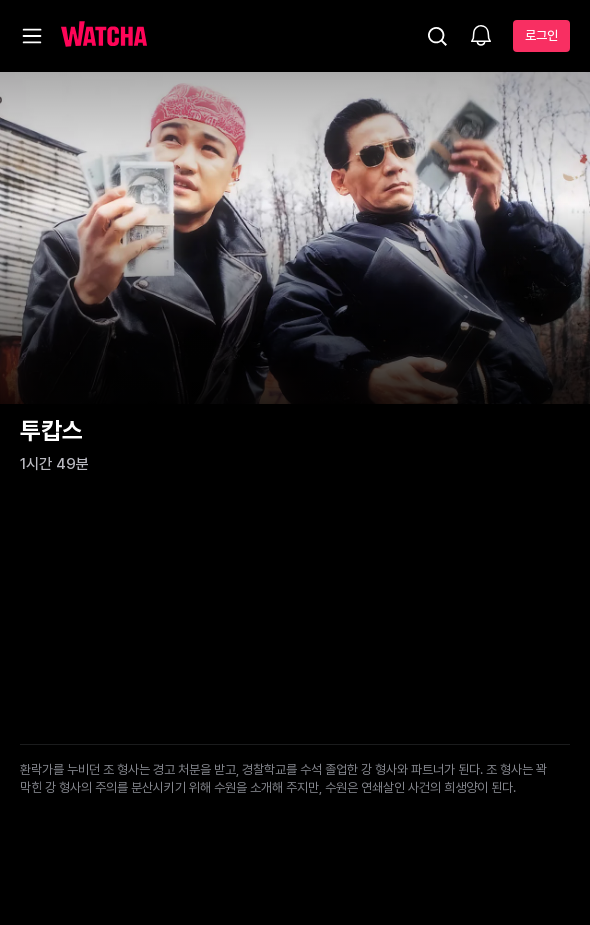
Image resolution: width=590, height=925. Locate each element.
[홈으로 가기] (104, 36)
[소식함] (481, 37)
